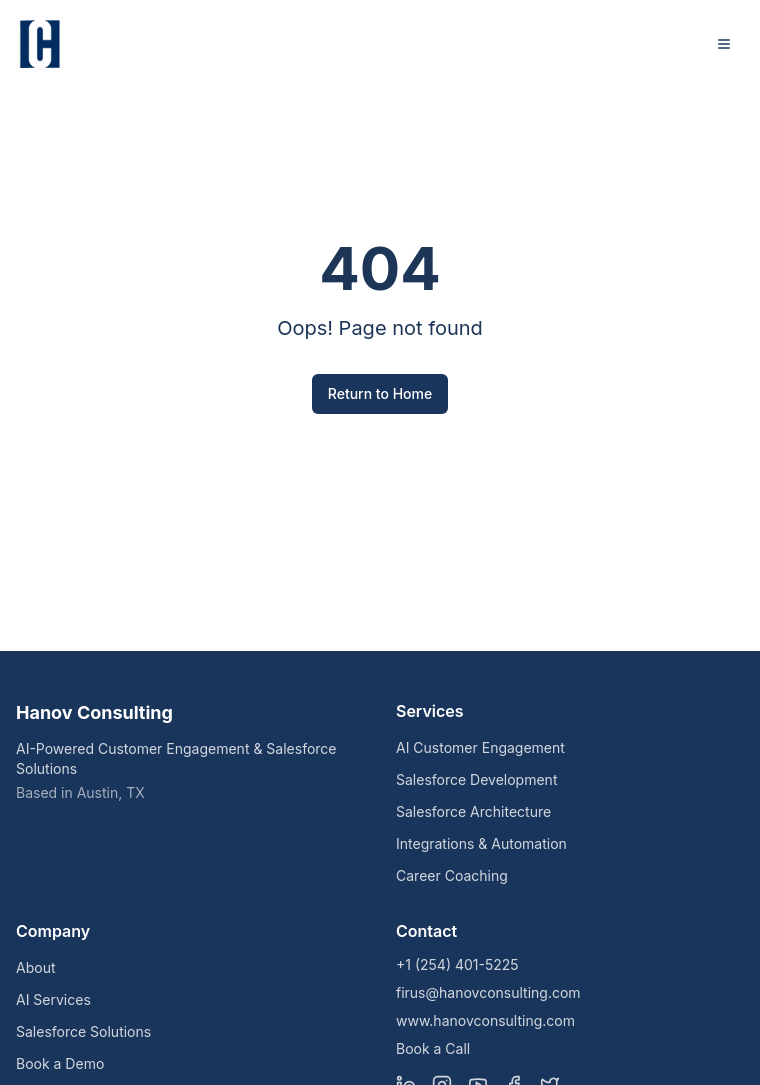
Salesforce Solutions (83, 1031)
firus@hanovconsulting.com (488, 992)
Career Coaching (452, 875)
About (35, 967)
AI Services (53, 999)
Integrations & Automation (481, 843)
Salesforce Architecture (473, 811)
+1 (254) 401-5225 (457, 964)
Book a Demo (60, 1063)
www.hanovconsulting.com (485, 1020)
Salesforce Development (476, 779)
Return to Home (380, 393)
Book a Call (433, 1048)
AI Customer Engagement (480, 747)
